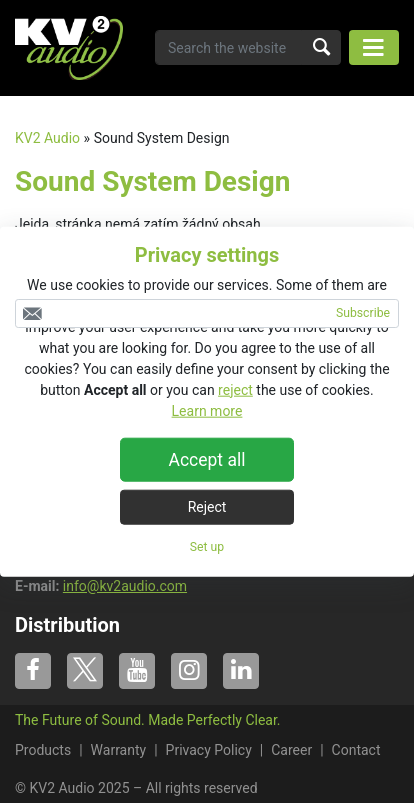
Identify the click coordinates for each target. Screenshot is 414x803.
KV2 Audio (47, 138)
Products (43, 750)
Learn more (207, 410)
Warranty (119, 750)
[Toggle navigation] (374, 47)
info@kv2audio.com (125, 586)
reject (235, 389)
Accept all (207, 459)
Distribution (67, 625)
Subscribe (363, 313)
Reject (207, 506)
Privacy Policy (209, 750)
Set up (207, 546)
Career (291, 750)
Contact (356, 750)
